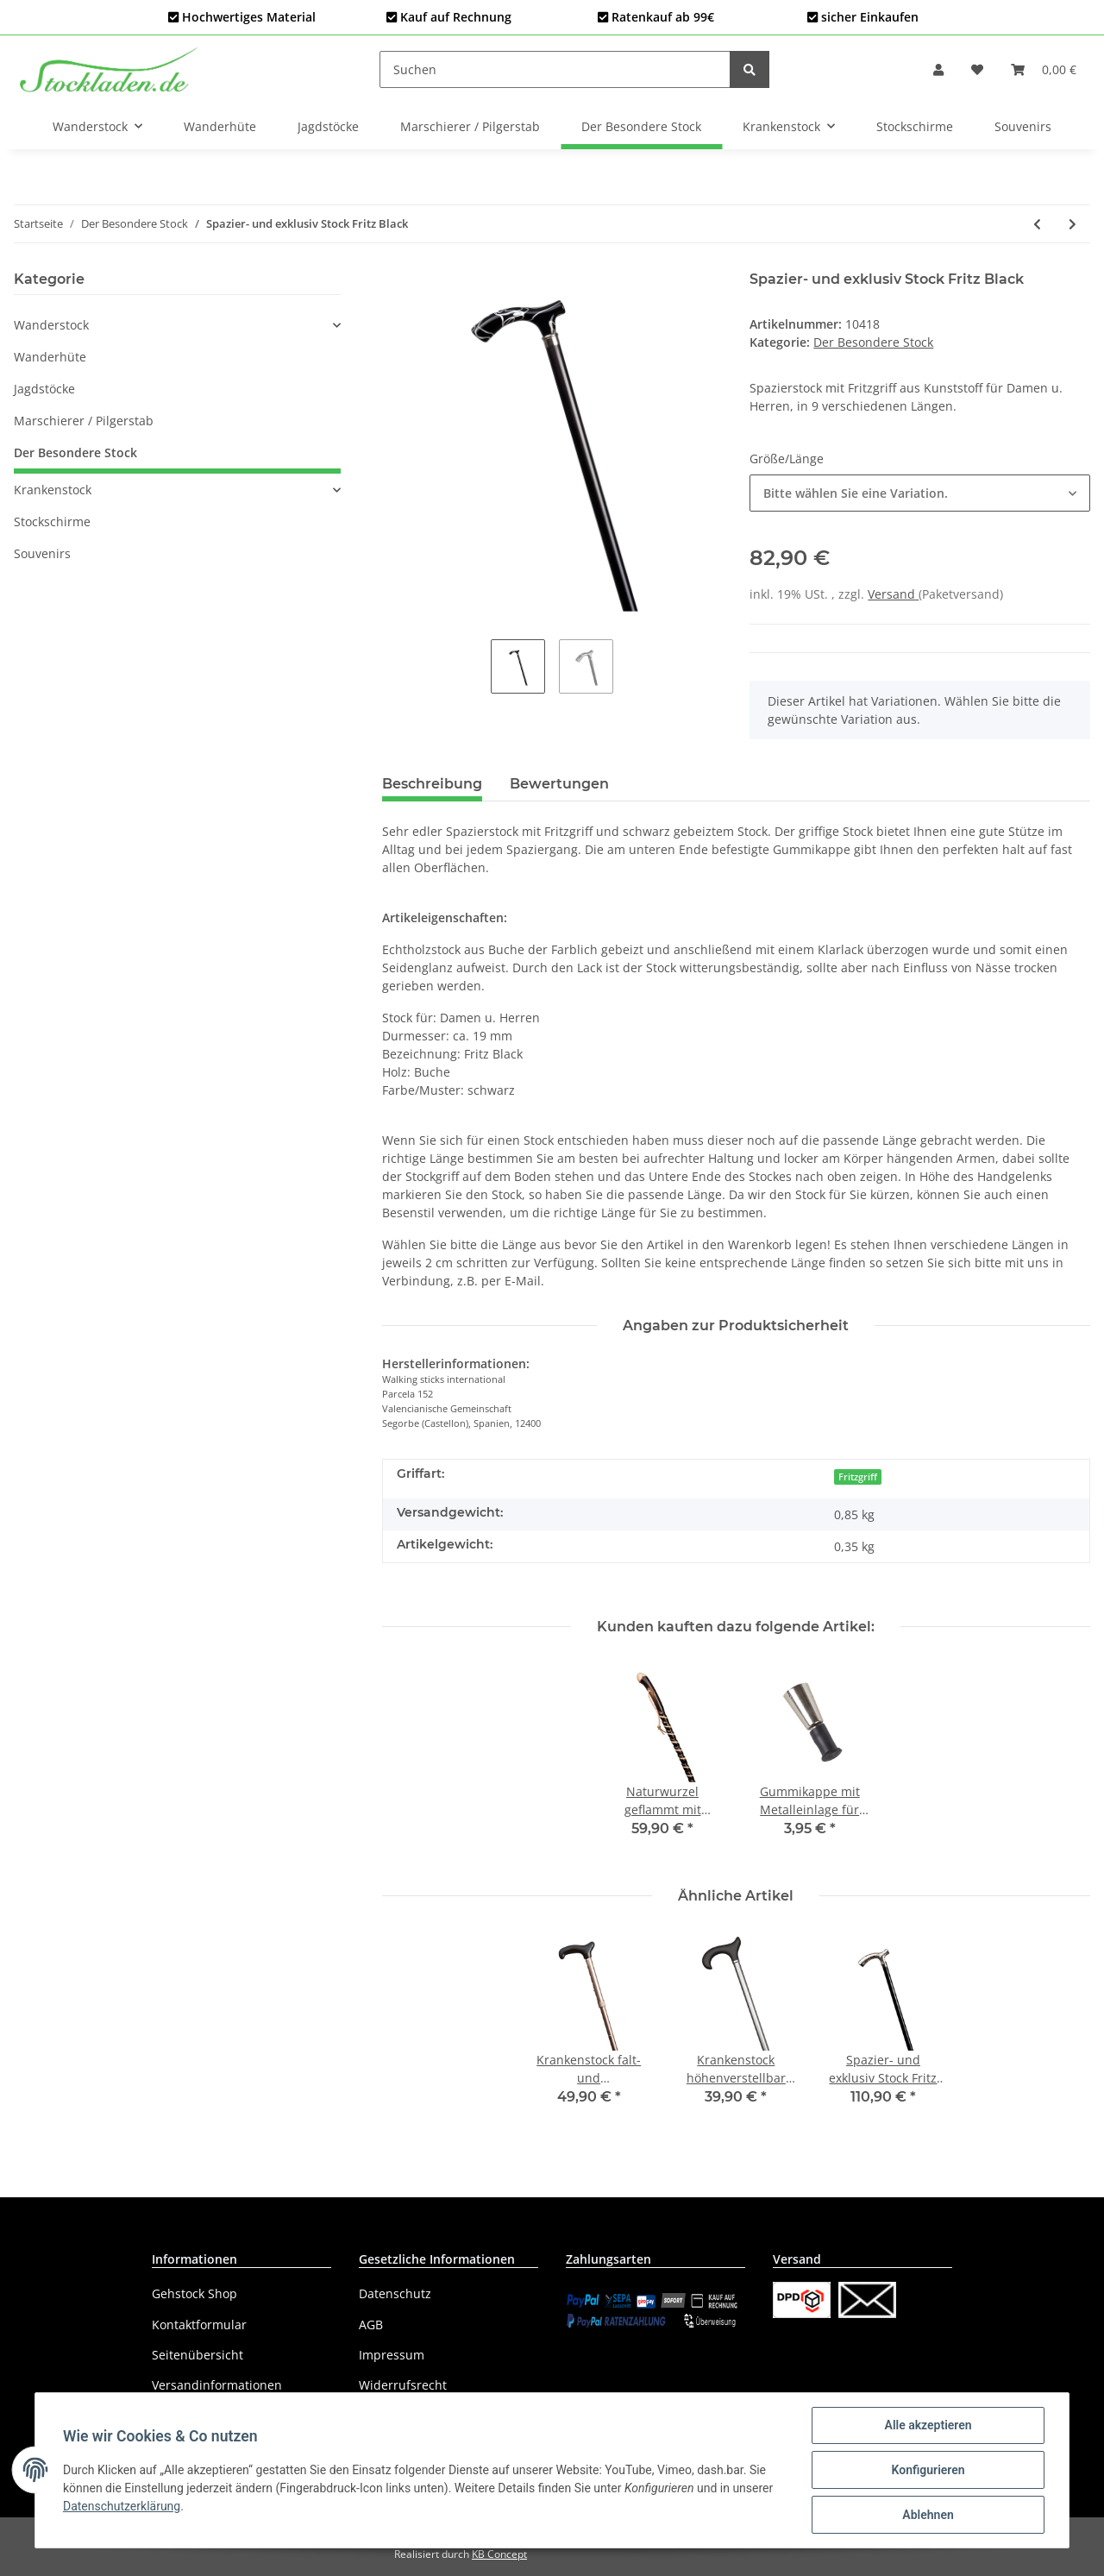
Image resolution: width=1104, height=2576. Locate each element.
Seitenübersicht (197, 2355)
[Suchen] (555, 69)
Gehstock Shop (194, 2293)
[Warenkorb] (1043, 69)
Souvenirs (42, 553)
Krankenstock (52, 489)
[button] (938, 69)
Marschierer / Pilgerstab (84, 420)
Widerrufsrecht (403, 2385)
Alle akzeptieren (927, 2425)
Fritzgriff (857, 1477)
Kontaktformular (199, 2324)
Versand (893, 594)
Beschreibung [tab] (432, 784)
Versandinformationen (217, 2385)
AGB (371, 2324)
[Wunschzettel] (977, 69)
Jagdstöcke (44, 388)
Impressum (391, 2355)
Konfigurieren (927, 2470)
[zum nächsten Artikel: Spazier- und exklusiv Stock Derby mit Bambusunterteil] (1072, 223)
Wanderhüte (50, 357)
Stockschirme (52, 521)
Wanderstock (51, 325)
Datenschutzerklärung (121, 2506)
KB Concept (499, 2554)
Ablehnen (927, 2515)
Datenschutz (395, 2293)
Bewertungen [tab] (559, 784)
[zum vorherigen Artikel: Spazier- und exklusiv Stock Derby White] (1037, 223)
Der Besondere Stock (873, 342)
